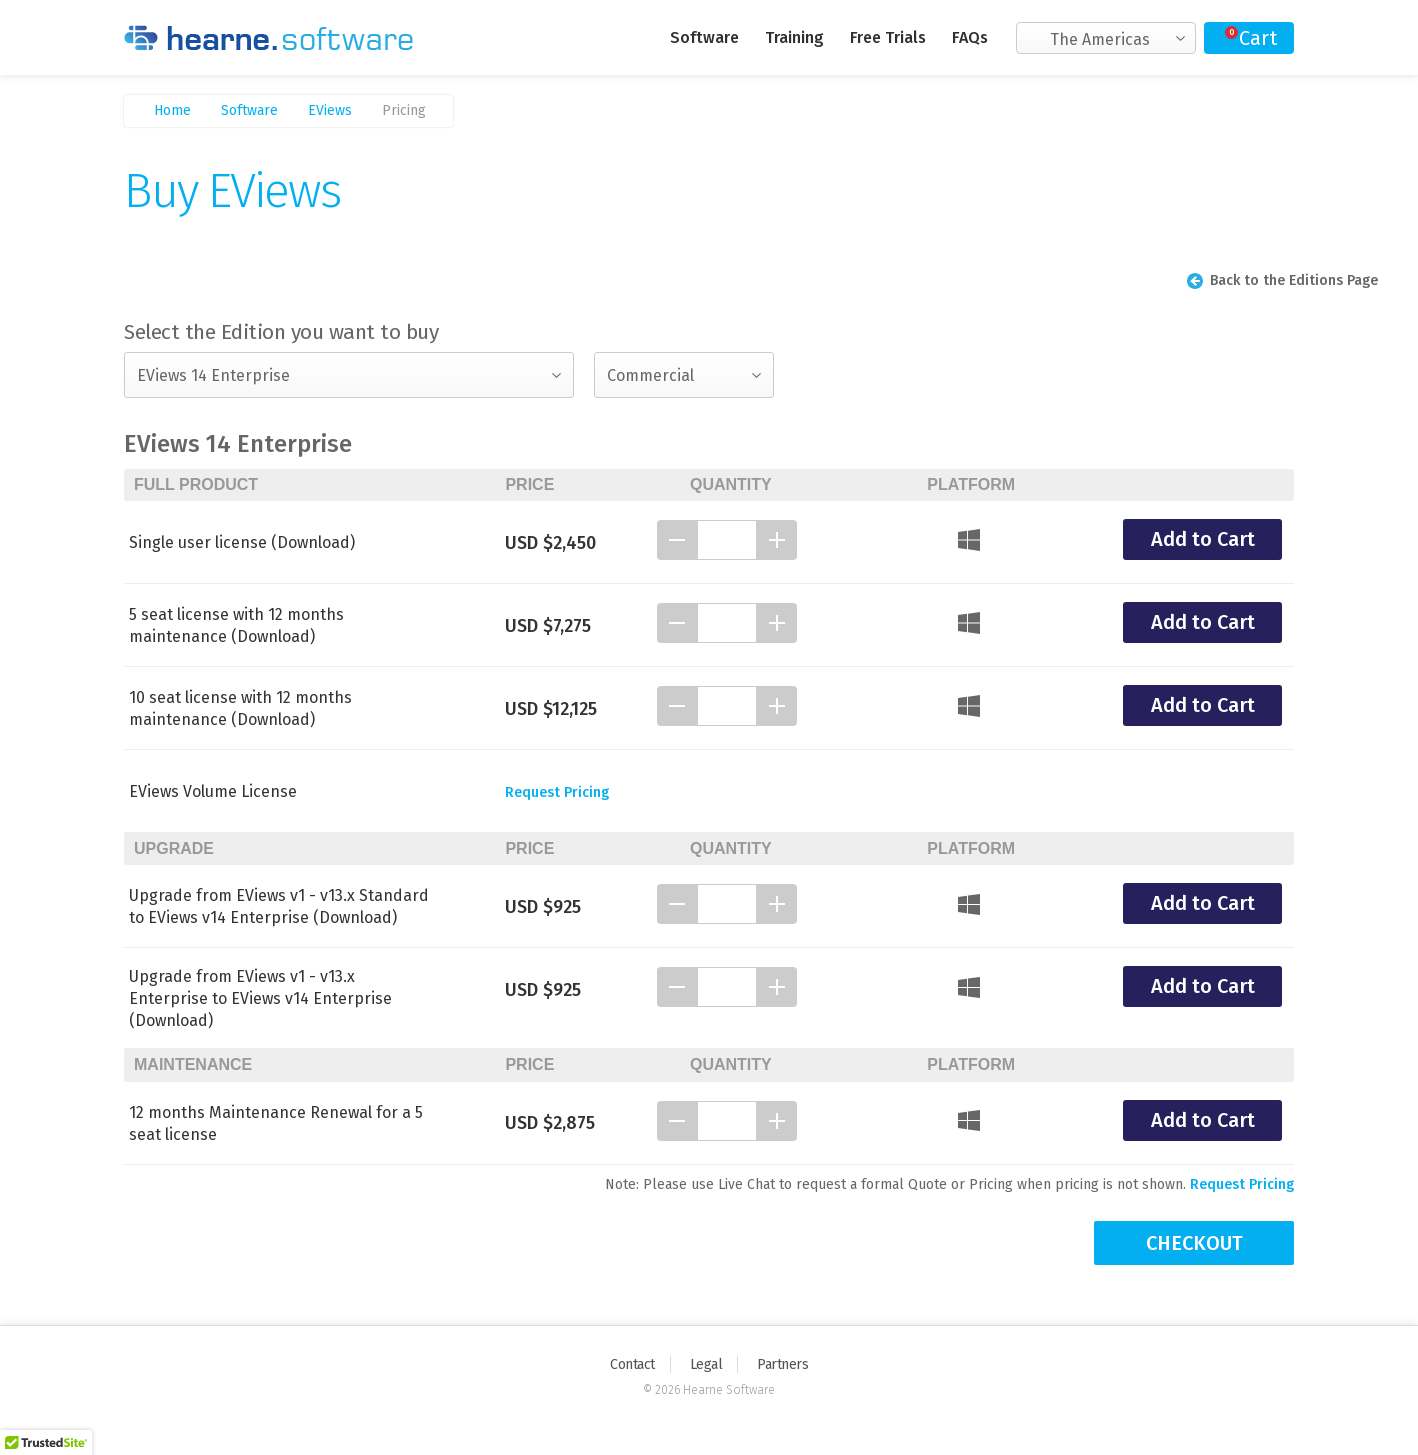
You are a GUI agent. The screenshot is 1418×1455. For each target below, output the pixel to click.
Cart (1258, 38)
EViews (330, 110)
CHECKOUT (1194, 1243)
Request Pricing (557, 792)
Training (794, 37)
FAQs (970, 37)
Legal (706, 1364)
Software (704, 37)
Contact (632, 1364)
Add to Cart (1203, 539)
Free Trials (888, 37)
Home (172, 110)
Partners (782, 1364)
